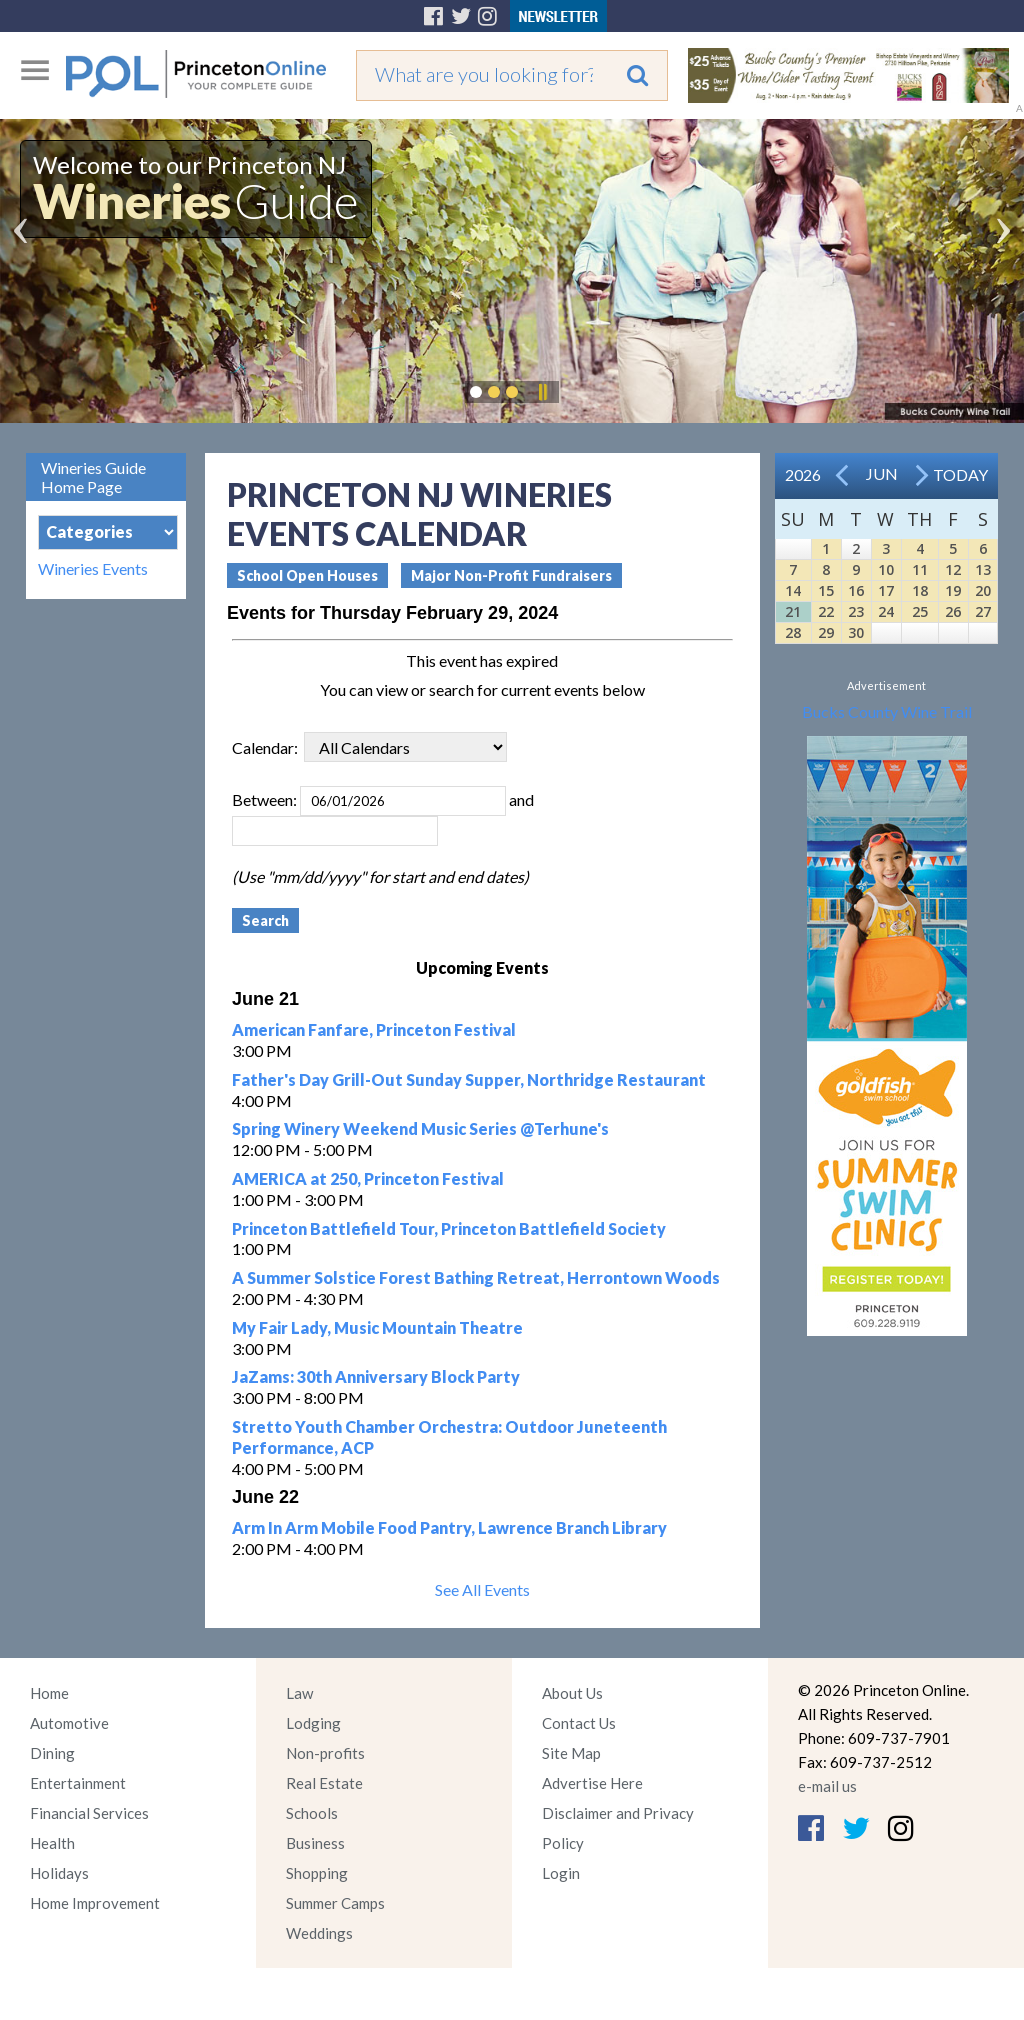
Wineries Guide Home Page (93, 477)
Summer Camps (335, 1903)
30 (856, 632)
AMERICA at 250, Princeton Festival (368, 1178)
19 (953, 590)
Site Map (571, 1753)
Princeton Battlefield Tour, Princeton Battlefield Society (449, 1228)
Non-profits (325, 1753)
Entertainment (78, 1783)
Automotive (69, 1723)
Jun (882, 473)
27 (983, 611)
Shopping (317, 1873)
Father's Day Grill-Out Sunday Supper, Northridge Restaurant (469, 1079)
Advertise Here (592, 1783)
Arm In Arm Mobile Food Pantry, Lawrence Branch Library (449, 1527)
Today (960, 474)
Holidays (59, 1873)
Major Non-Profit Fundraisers (511, 575)
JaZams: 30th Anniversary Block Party (376, 1376)
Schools (312, 1813)
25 (920, 611)
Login (561, 1873)
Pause (542, 392)
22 (826, 611)
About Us (572, 1693)
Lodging (313, 1723)
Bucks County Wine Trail (887, 711)
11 (920, 569)
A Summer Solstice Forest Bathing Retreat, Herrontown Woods (476, 1277)
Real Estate (324, 1783)
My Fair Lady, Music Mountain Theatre (377, 1327)
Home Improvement (95, 1903)
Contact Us (579, 1723)
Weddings (319, 1933)
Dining (52, 1753)
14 (793, 590)
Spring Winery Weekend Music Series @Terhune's (420, 1128)
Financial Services (89, 1813)
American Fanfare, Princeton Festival (374, 1029)
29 (826, 632)
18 (920, 590)
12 (953, 569)
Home (49, 1693)
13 (983, 569)
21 (793, 611)
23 (856, 611)
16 (856, 590)
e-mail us (827, 1786)
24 (886, 611)
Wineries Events (93, 569)
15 (826, 590)
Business (315, 1843)
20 (983, 590)
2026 (803, 474)
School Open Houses (307, 575)
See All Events (482, 1589)
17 (886, 590)
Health (52, 1843)
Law (299, 1693)
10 (886, 569)
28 (793, 632)
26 (953, 611)
